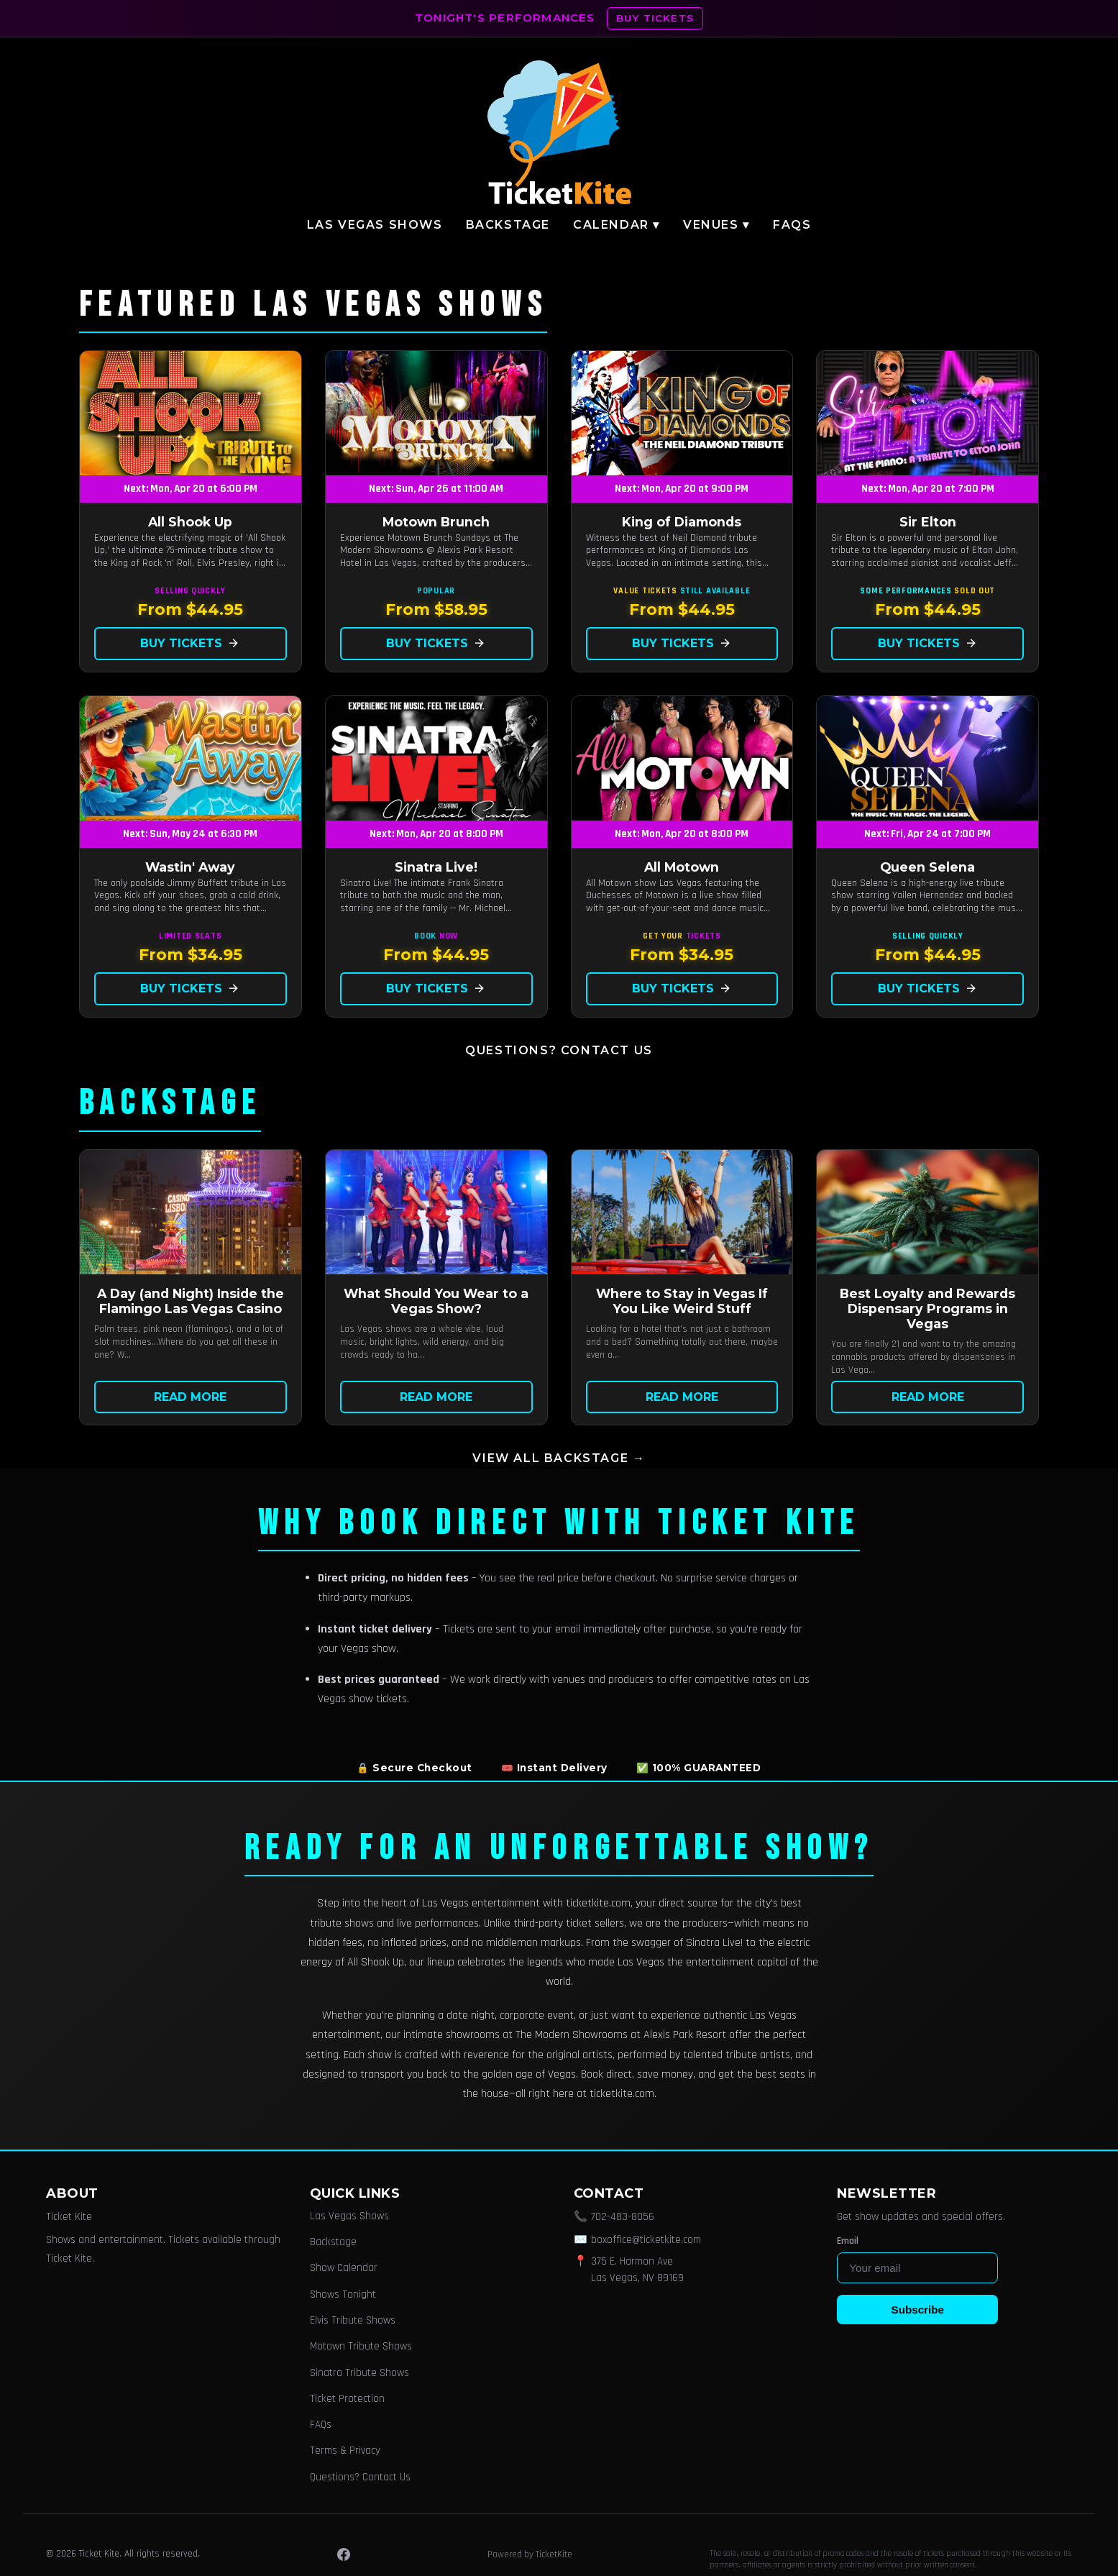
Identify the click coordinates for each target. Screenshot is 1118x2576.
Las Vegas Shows (375, 225)
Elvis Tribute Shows (352, 2320)
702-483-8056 (622, 2217)
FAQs (792, 225)
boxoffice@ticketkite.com (646, 2240)
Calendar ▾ (616, 225)
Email (847, 2240)
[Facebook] (343, 2554)
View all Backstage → (558, 1458)
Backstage (508, 225)
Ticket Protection (347, 2399)
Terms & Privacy (345, 2450)
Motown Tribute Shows (361, 2346)
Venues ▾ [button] (716, 225)
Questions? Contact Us (559, 1050)
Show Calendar (343, 2268)
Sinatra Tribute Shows (359, 2373)
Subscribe (918, 2309)
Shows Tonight (343, 2294)
